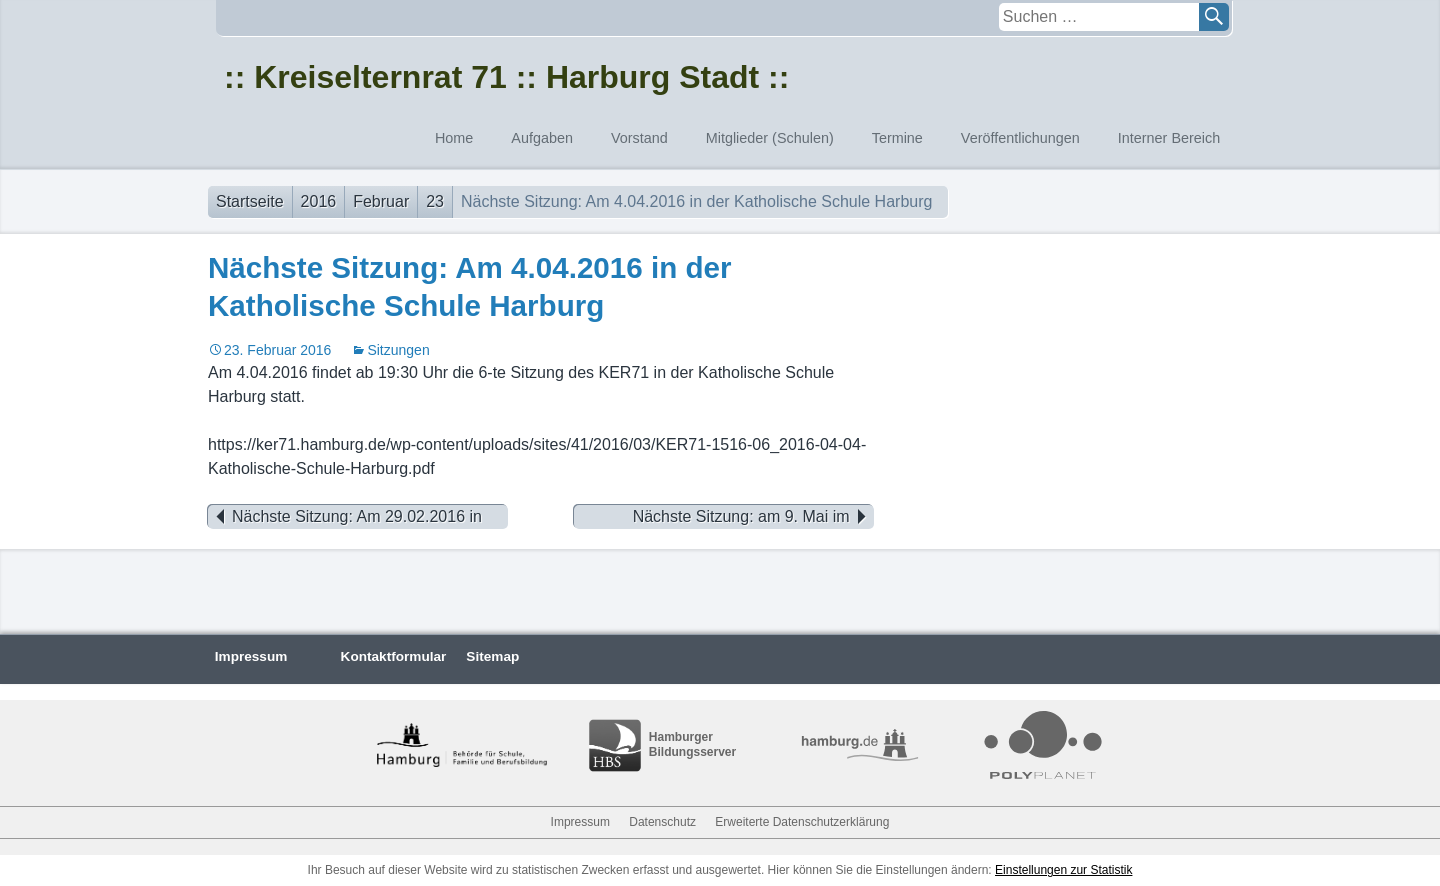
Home (454, 138)
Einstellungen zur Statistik (1063, 870)
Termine (897, 138)
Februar (381, 201)
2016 (319, 201)
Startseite (250, 201)
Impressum (251, 656)
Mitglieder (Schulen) (770, 138)
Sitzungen (398, 350)
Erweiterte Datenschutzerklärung (802, 822)
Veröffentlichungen (1020, 138)
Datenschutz (662, 822)
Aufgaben (542, 138)
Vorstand (639, 138)
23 (435, 201)
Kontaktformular (394, 656)
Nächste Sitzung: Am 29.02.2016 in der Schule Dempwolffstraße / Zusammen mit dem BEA (345, 517)
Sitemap (492, 656)
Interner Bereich (1169, 138)
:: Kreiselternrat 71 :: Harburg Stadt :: (506, 77)
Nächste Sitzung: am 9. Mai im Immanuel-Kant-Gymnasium (753, 517)
